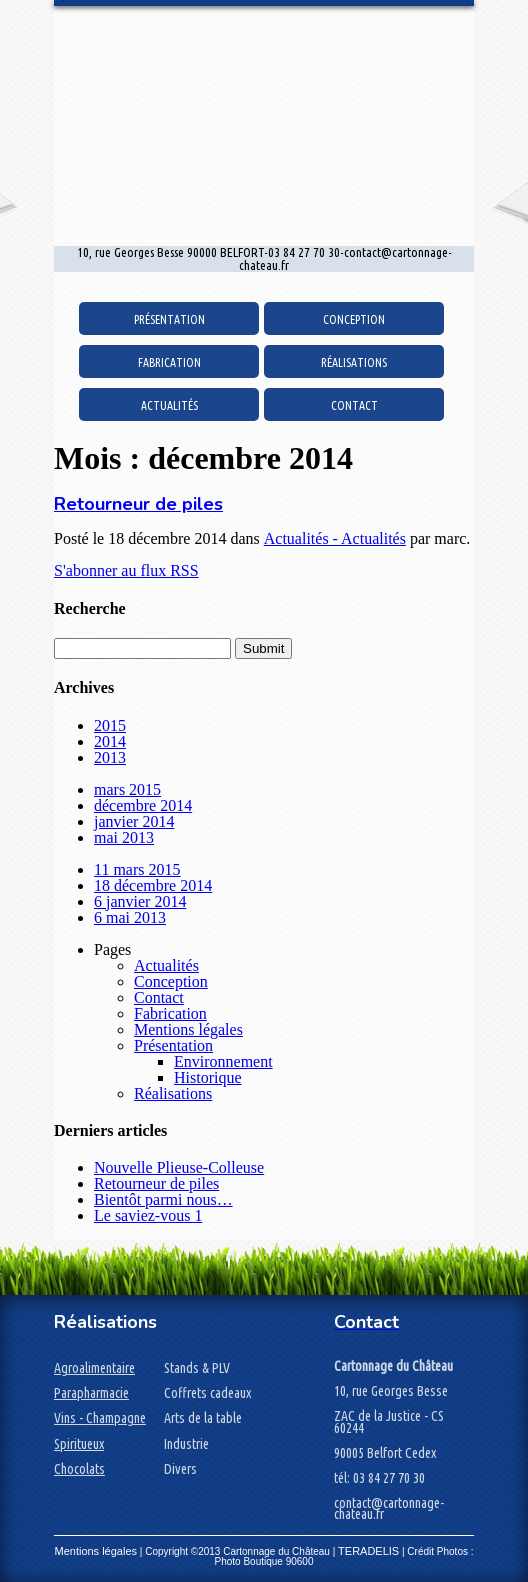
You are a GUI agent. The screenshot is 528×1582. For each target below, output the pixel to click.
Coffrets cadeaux (207, 1393)
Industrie (186, 1444)
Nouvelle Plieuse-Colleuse (179, 1167)
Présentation (169, 319)
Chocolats (79, 1469)
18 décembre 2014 (153, 885)
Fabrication (169, 362)
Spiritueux (79, 1444)
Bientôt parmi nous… (163, 1199)
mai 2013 (124, 837)
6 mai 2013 (130, 917)
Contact (354, 405)
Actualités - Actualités (335, 538)
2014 (110, 741)
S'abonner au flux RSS (126, 570)
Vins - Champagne (100, 1418)
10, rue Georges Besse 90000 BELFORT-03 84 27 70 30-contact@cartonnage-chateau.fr (264, 259)
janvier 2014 (134, 821)
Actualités (169, 405)
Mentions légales (188, 1029)
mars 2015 (127, 789)
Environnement (223, 1061)
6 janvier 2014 (140, 901)
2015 (110, 725)
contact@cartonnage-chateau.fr (389, 1508)
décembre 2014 (143, 805)
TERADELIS (368, 1551)
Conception (354, 319)
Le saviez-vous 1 (148, 1215)
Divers (180, 1469)
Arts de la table (203, 1418)
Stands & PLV (197, 1368)
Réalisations (354, 362)
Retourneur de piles (138, 504)
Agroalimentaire (94, 1368)
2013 (110, 757)
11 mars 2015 (137, 869)
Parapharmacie (91, 1393)
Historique (208, 1077)
